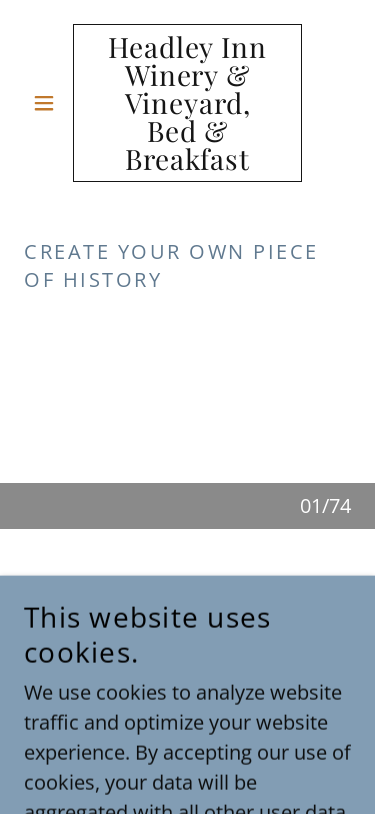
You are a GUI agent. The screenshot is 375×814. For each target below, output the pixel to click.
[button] (48, 103)
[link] (187, 103)
